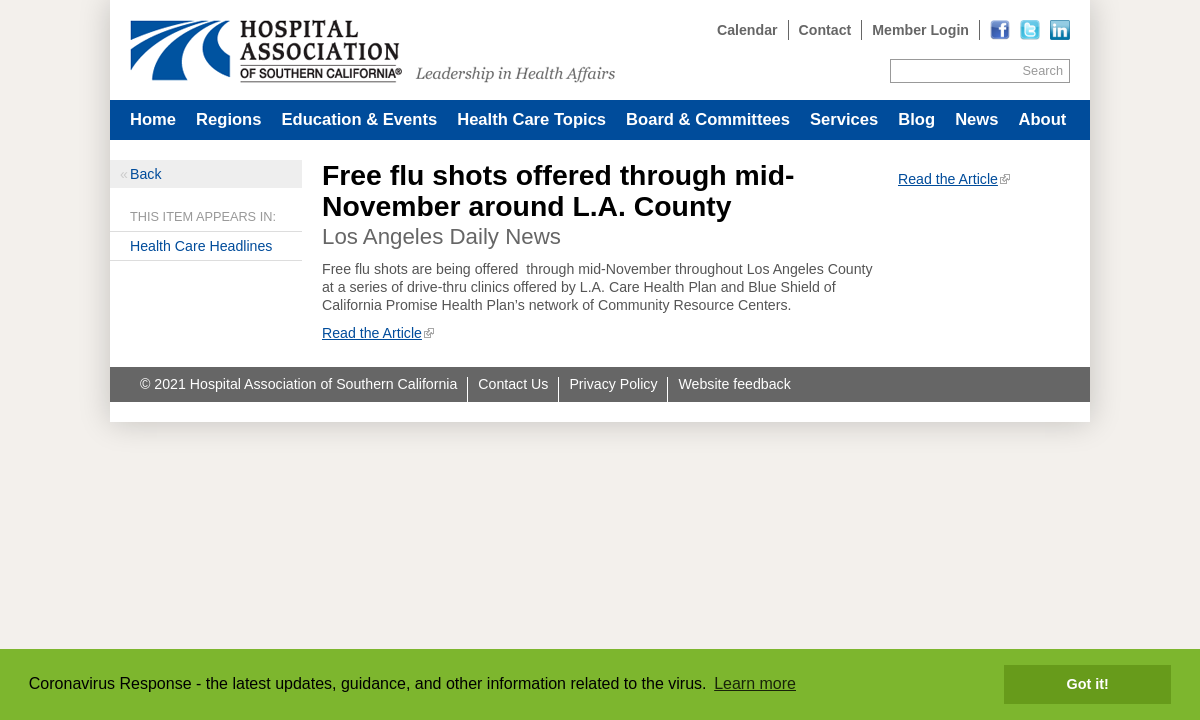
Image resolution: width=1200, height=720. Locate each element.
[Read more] (1060, 30)
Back (145, 174)
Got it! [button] (1088, 684)
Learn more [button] (755, 683)
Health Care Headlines (201, 246)
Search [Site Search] (1043, 70)
